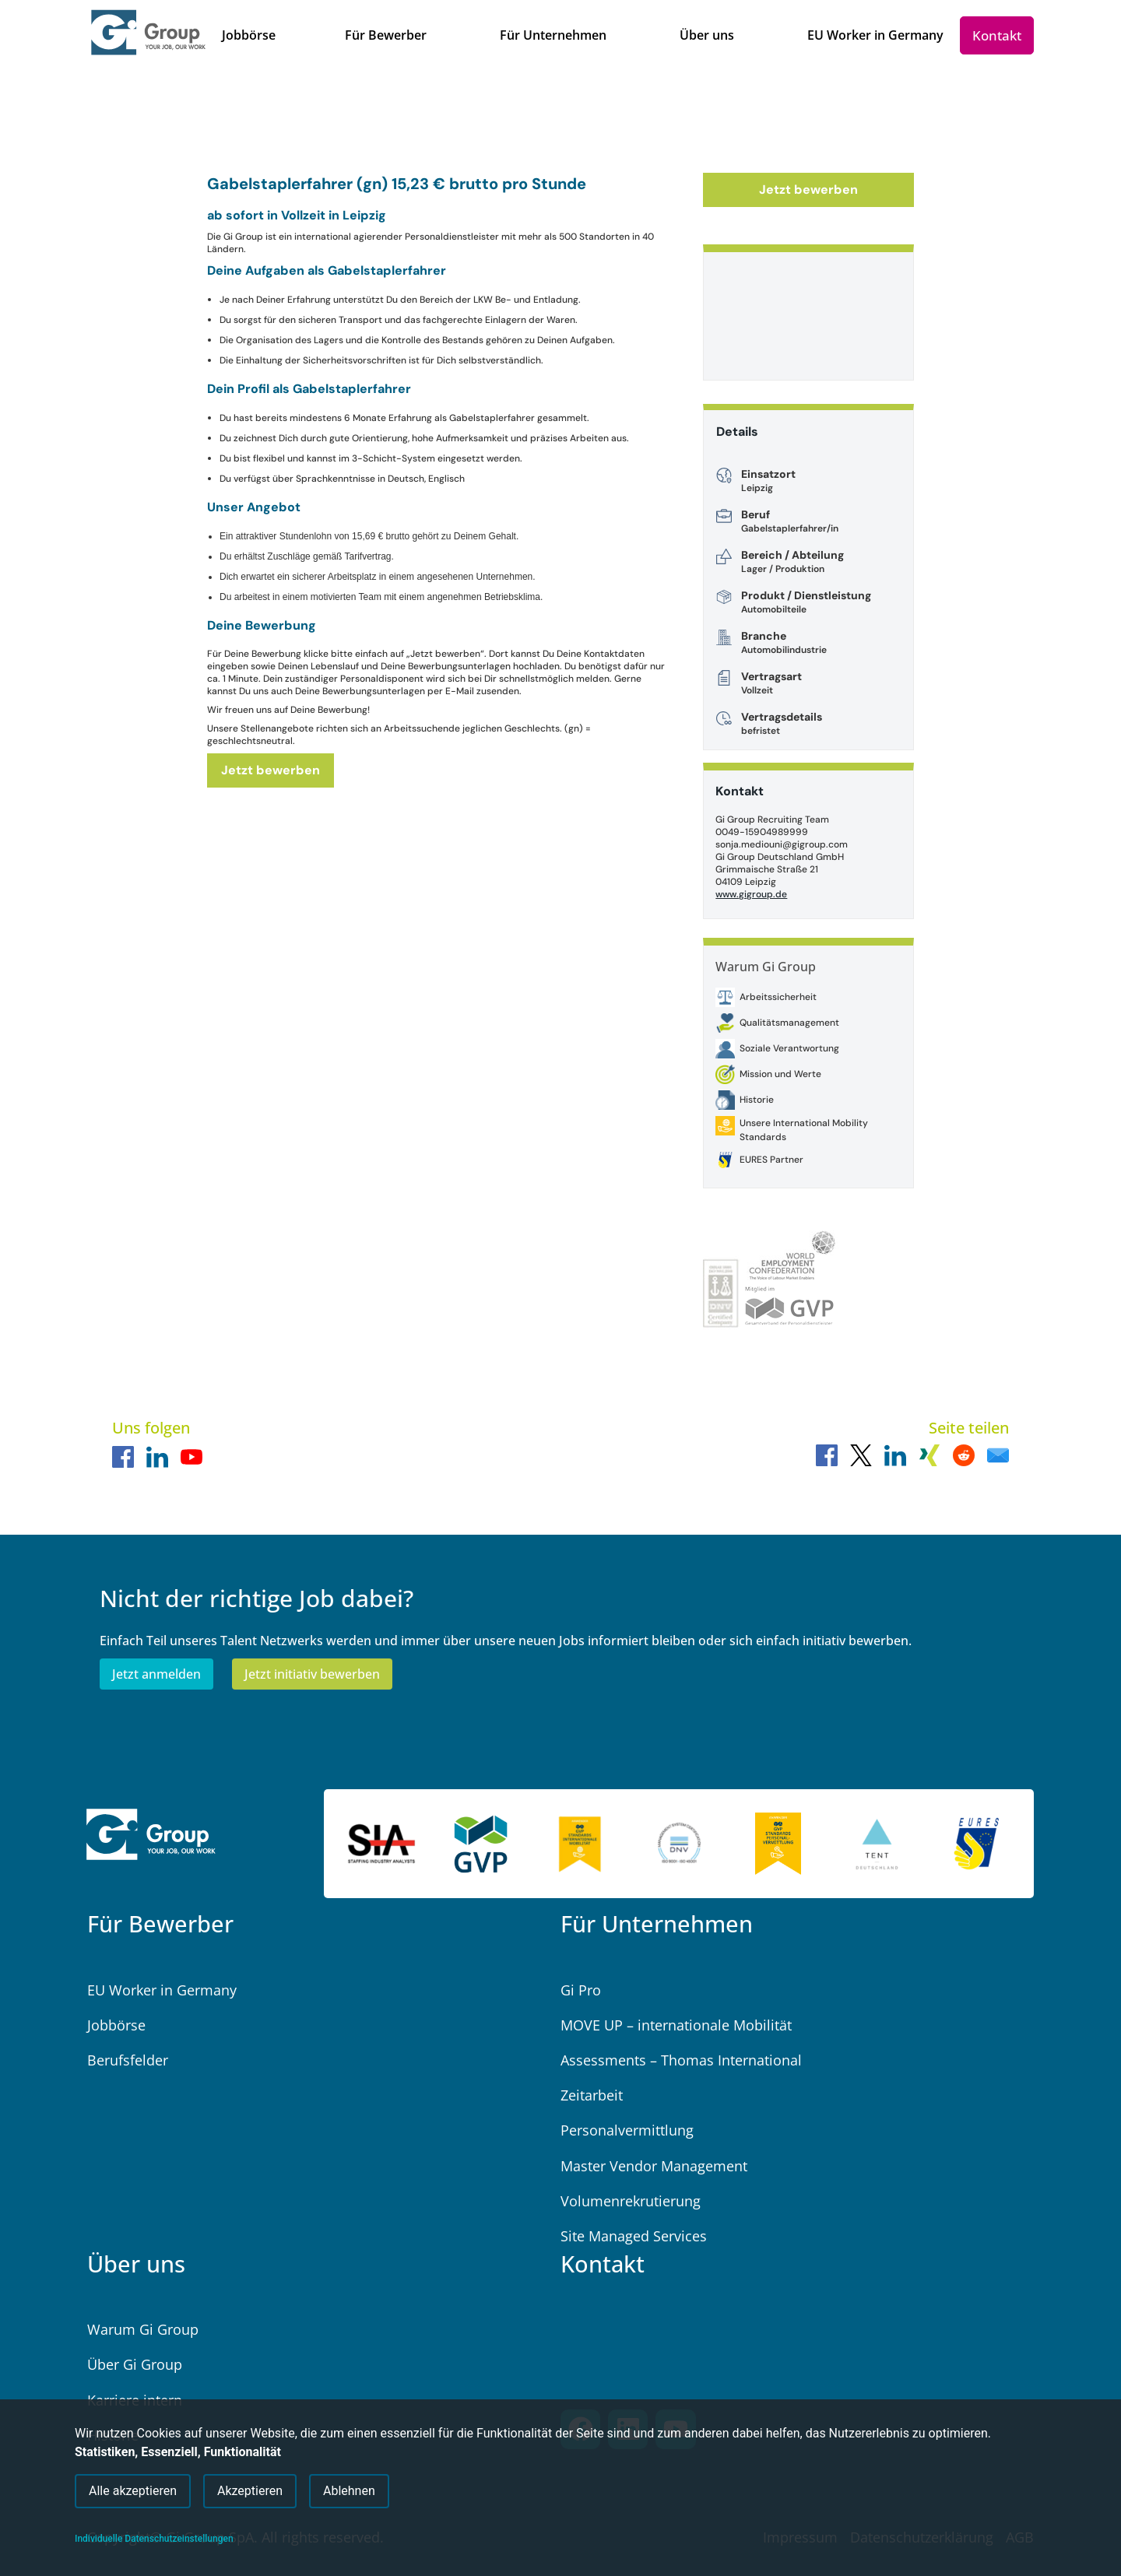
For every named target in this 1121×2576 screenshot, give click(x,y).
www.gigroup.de (751, 894)
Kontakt (602, 2263)
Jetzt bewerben (270, 770)
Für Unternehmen (656, 1923)
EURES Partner (771, 1159)
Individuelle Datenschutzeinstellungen (154, 2538)
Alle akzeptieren (133, 2490)
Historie (757, 1099)
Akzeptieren (250, 2490)
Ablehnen (349, 2490)
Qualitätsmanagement (789, 1022)
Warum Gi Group (765, 966)
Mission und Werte (780, 1074)
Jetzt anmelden (156, 1674)
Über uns (136, 2263)
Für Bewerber (160, 1923)
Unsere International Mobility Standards (804, 1130)
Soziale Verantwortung (789, 1048)
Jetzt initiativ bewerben (312, 1674)
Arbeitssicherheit (778, 997)
